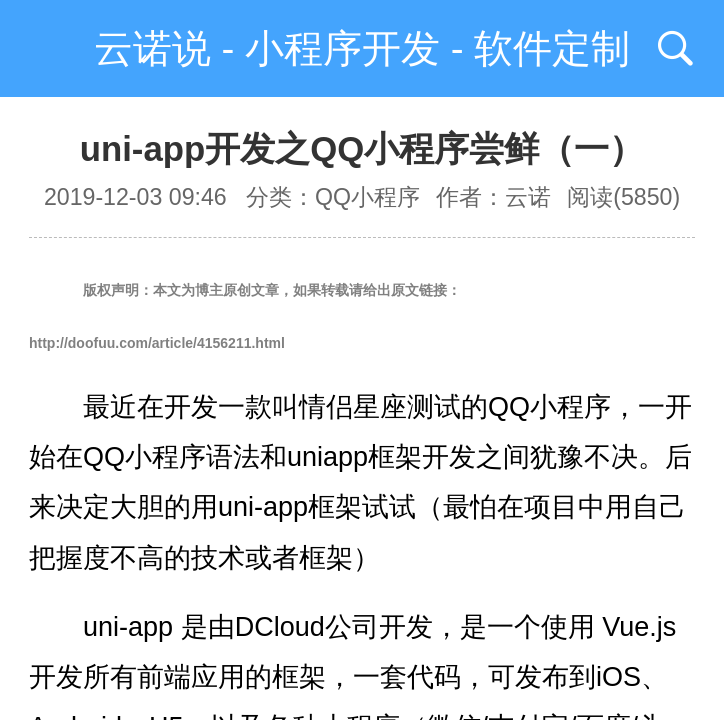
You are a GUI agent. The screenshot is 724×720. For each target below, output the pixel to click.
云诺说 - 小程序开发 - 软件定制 (362, 48)
